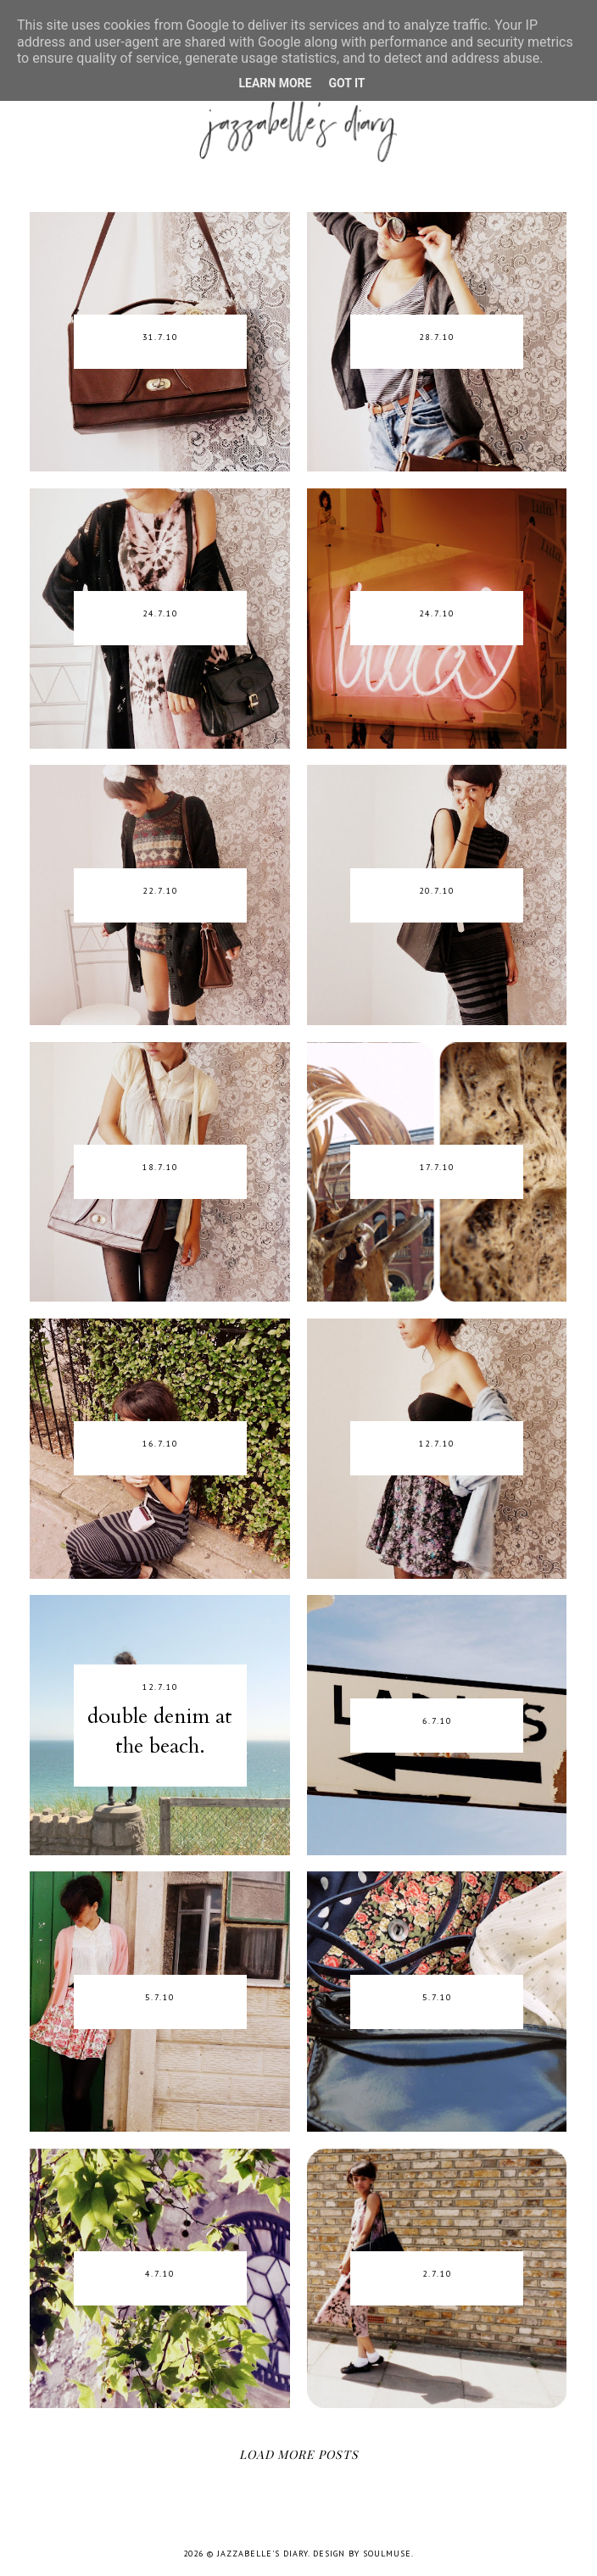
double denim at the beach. (159, 1731)
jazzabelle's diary (262, 2553)
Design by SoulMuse (362, 2553)
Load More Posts (299, 2454)
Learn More (274, 83)
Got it (346, 83)
